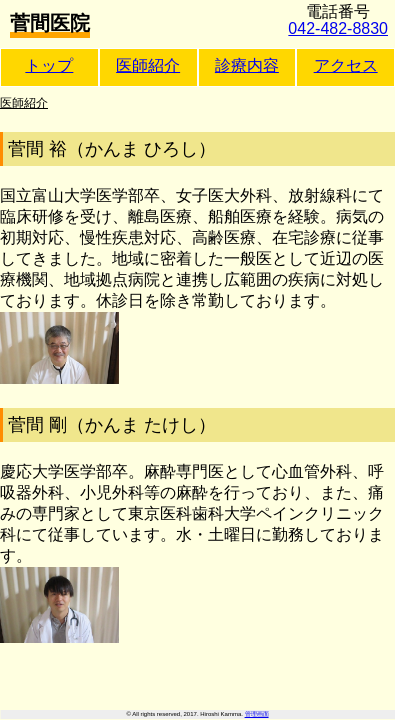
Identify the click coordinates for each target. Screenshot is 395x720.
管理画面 (257, 714)
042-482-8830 (338, 28)
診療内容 (247, 65)
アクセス (346, 65)
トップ (49, 65)
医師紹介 (148, 65)
